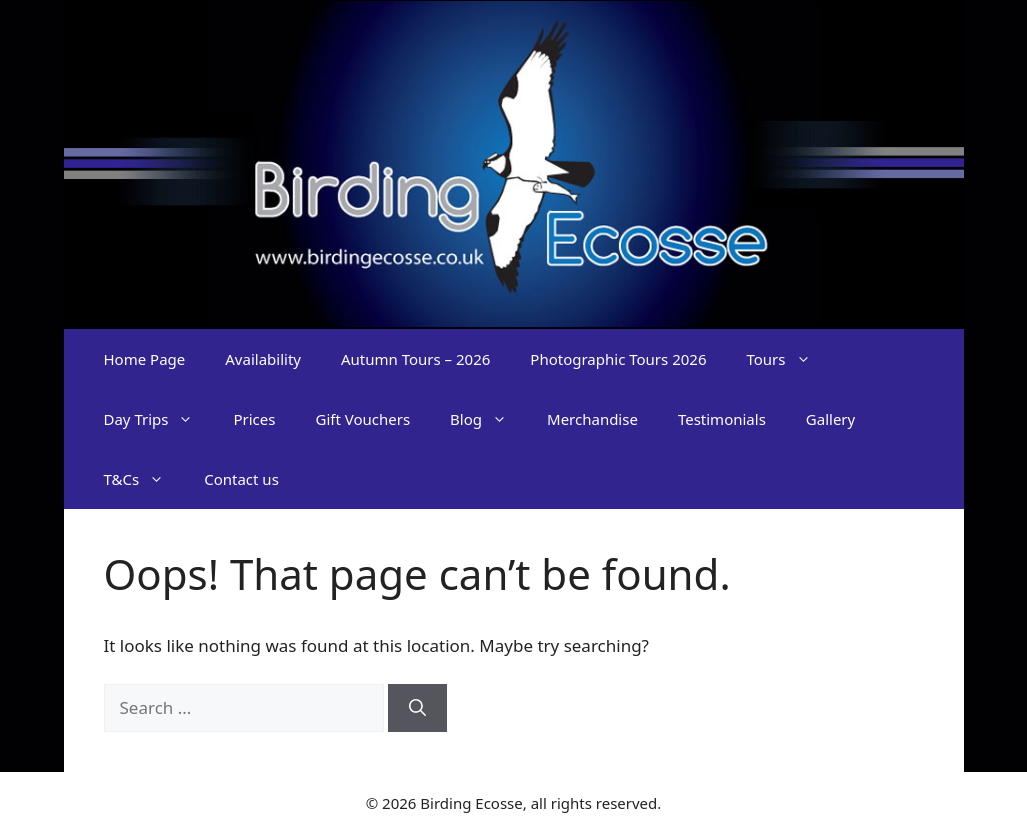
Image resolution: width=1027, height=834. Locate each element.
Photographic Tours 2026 (618, 359)
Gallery (830, 419)
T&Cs (144, 479)
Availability (263, 359)
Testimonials (722, 419)
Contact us (241, 479)
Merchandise (592, 419)
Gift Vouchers (362, 419)
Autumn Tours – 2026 (415, 359)
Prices (254, 419)
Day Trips (159, 419)
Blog (488, 419)
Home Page (145, 359)
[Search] (417, 708)
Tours (788, 359)
